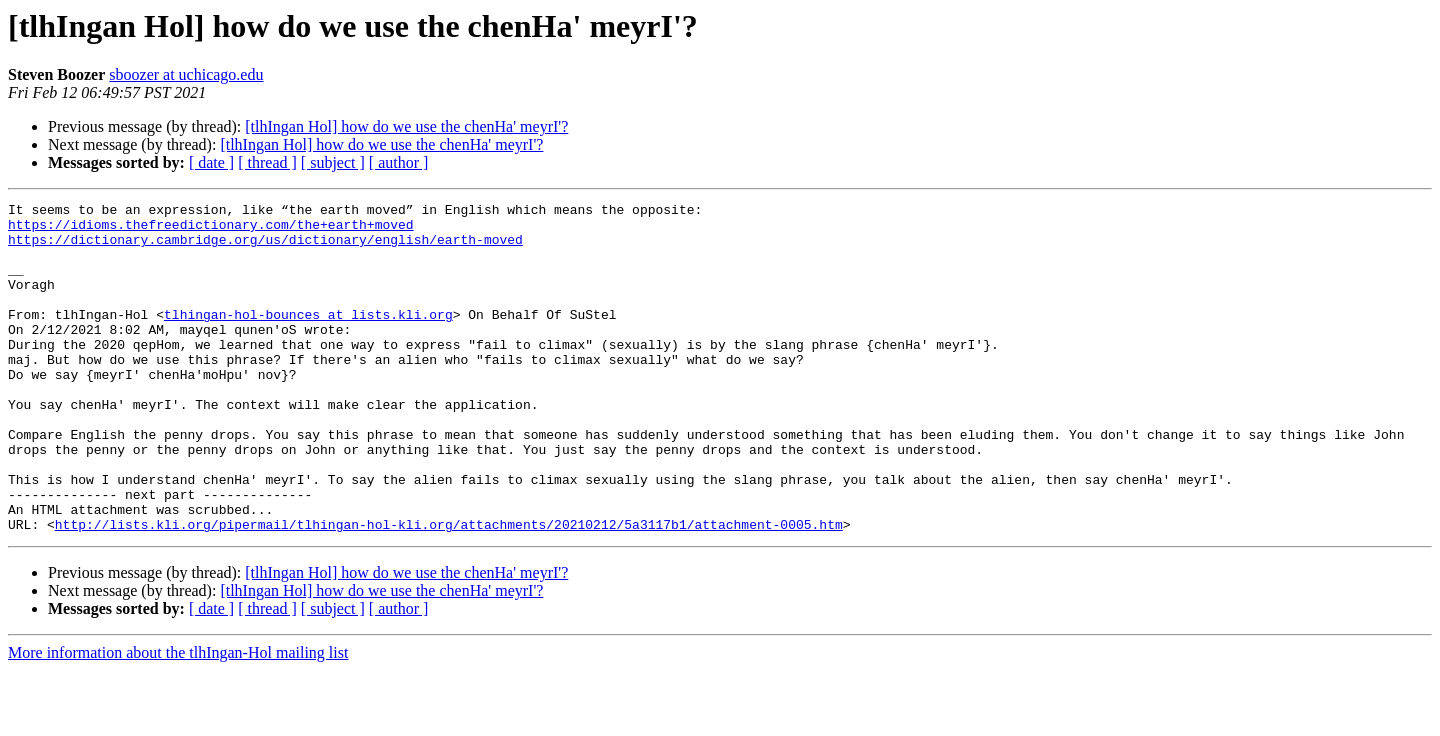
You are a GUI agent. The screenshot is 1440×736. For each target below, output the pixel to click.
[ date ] (211, 162)
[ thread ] (267, 162)
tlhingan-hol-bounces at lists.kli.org (308, 338)
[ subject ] (333, 162)
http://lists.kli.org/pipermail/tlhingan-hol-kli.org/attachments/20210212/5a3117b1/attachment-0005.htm (449, 590)
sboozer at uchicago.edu (186, 74)
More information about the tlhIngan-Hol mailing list (178, 718)
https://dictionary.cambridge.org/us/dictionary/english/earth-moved (265, 248)
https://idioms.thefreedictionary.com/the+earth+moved (211, 230)
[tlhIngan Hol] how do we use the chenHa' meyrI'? (406, 126)
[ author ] (399, 162)
